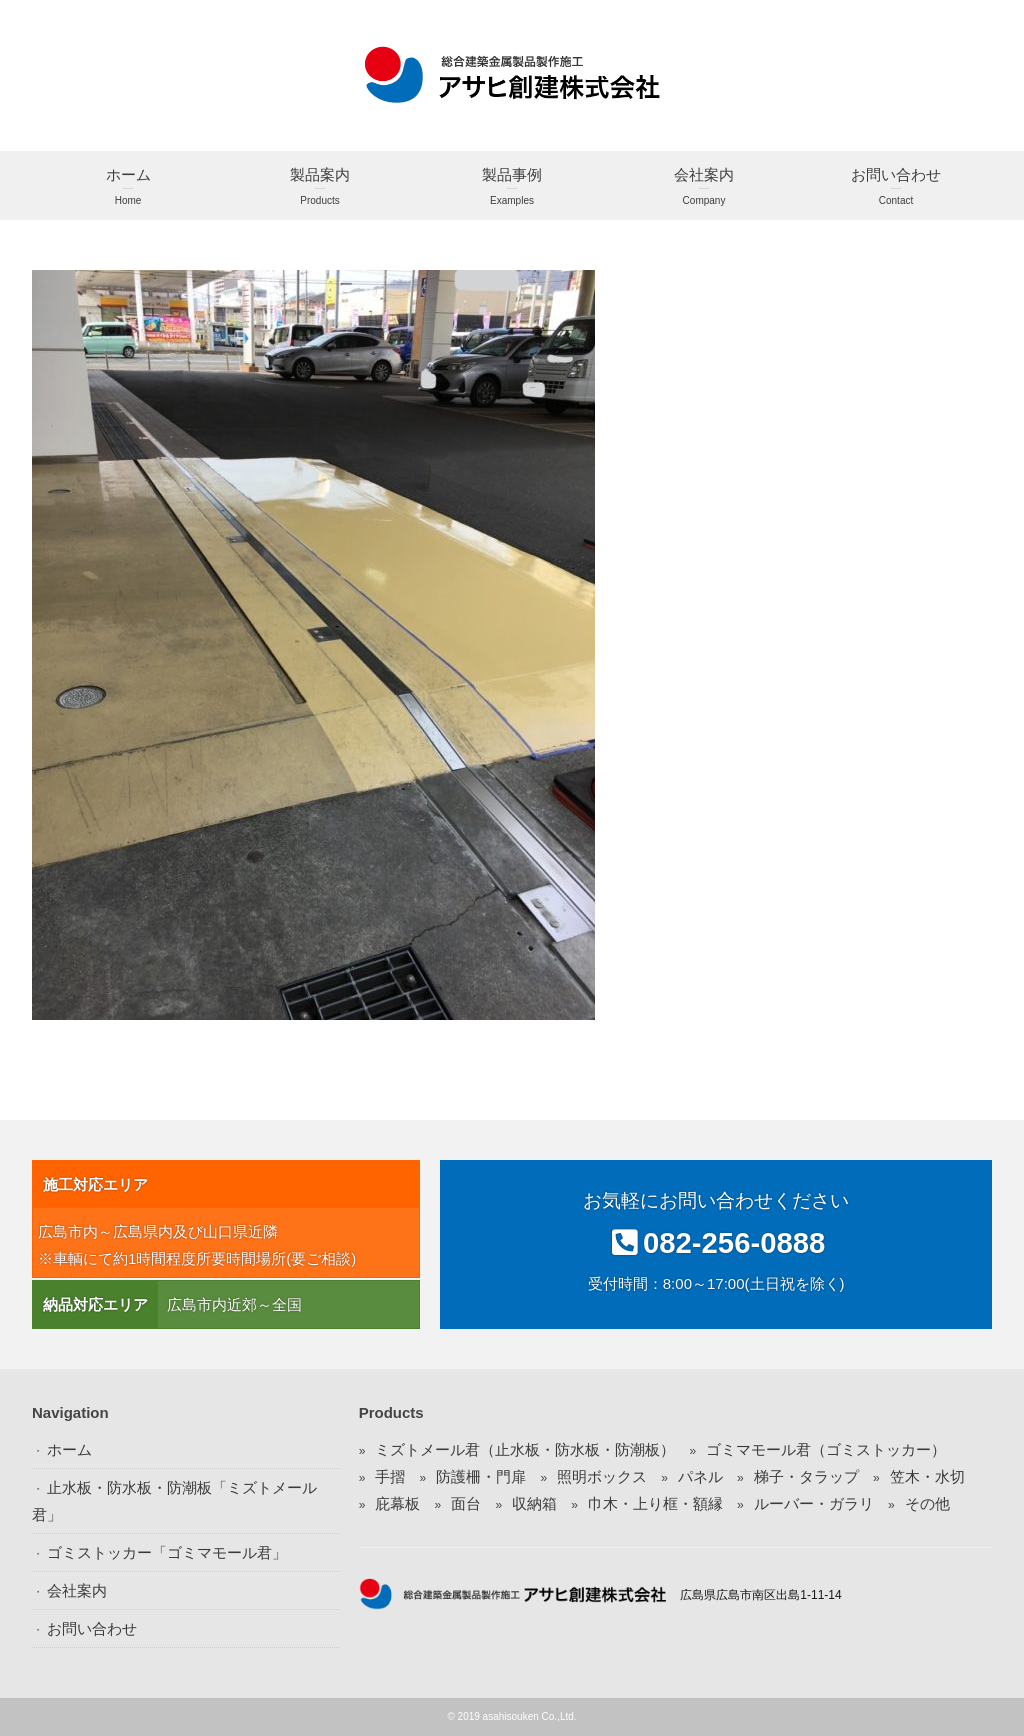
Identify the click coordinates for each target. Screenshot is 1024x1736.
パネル (700, 1476)
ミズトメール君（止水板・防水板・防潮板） (525, 1449)
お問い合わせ (896, 188)
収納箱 (534, 1503)
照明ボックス (602, 1476)
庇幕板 (397, 1503)
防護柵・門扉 (481, 1476)
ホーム (128, 188)
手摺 (390, 1476)
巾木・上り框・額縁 (655, 1503)
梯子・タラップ (806, 1476)
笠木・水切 (927, 1476)
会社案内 (704, 188)
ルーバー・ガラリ (814, 1503)
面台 (466, 1503)
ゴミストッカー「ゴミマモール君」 (167, 1552)
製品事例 (512, 188)
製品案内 (320, 188)
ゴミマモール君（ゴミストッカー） (826, 1449)
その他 (927, 1503)
